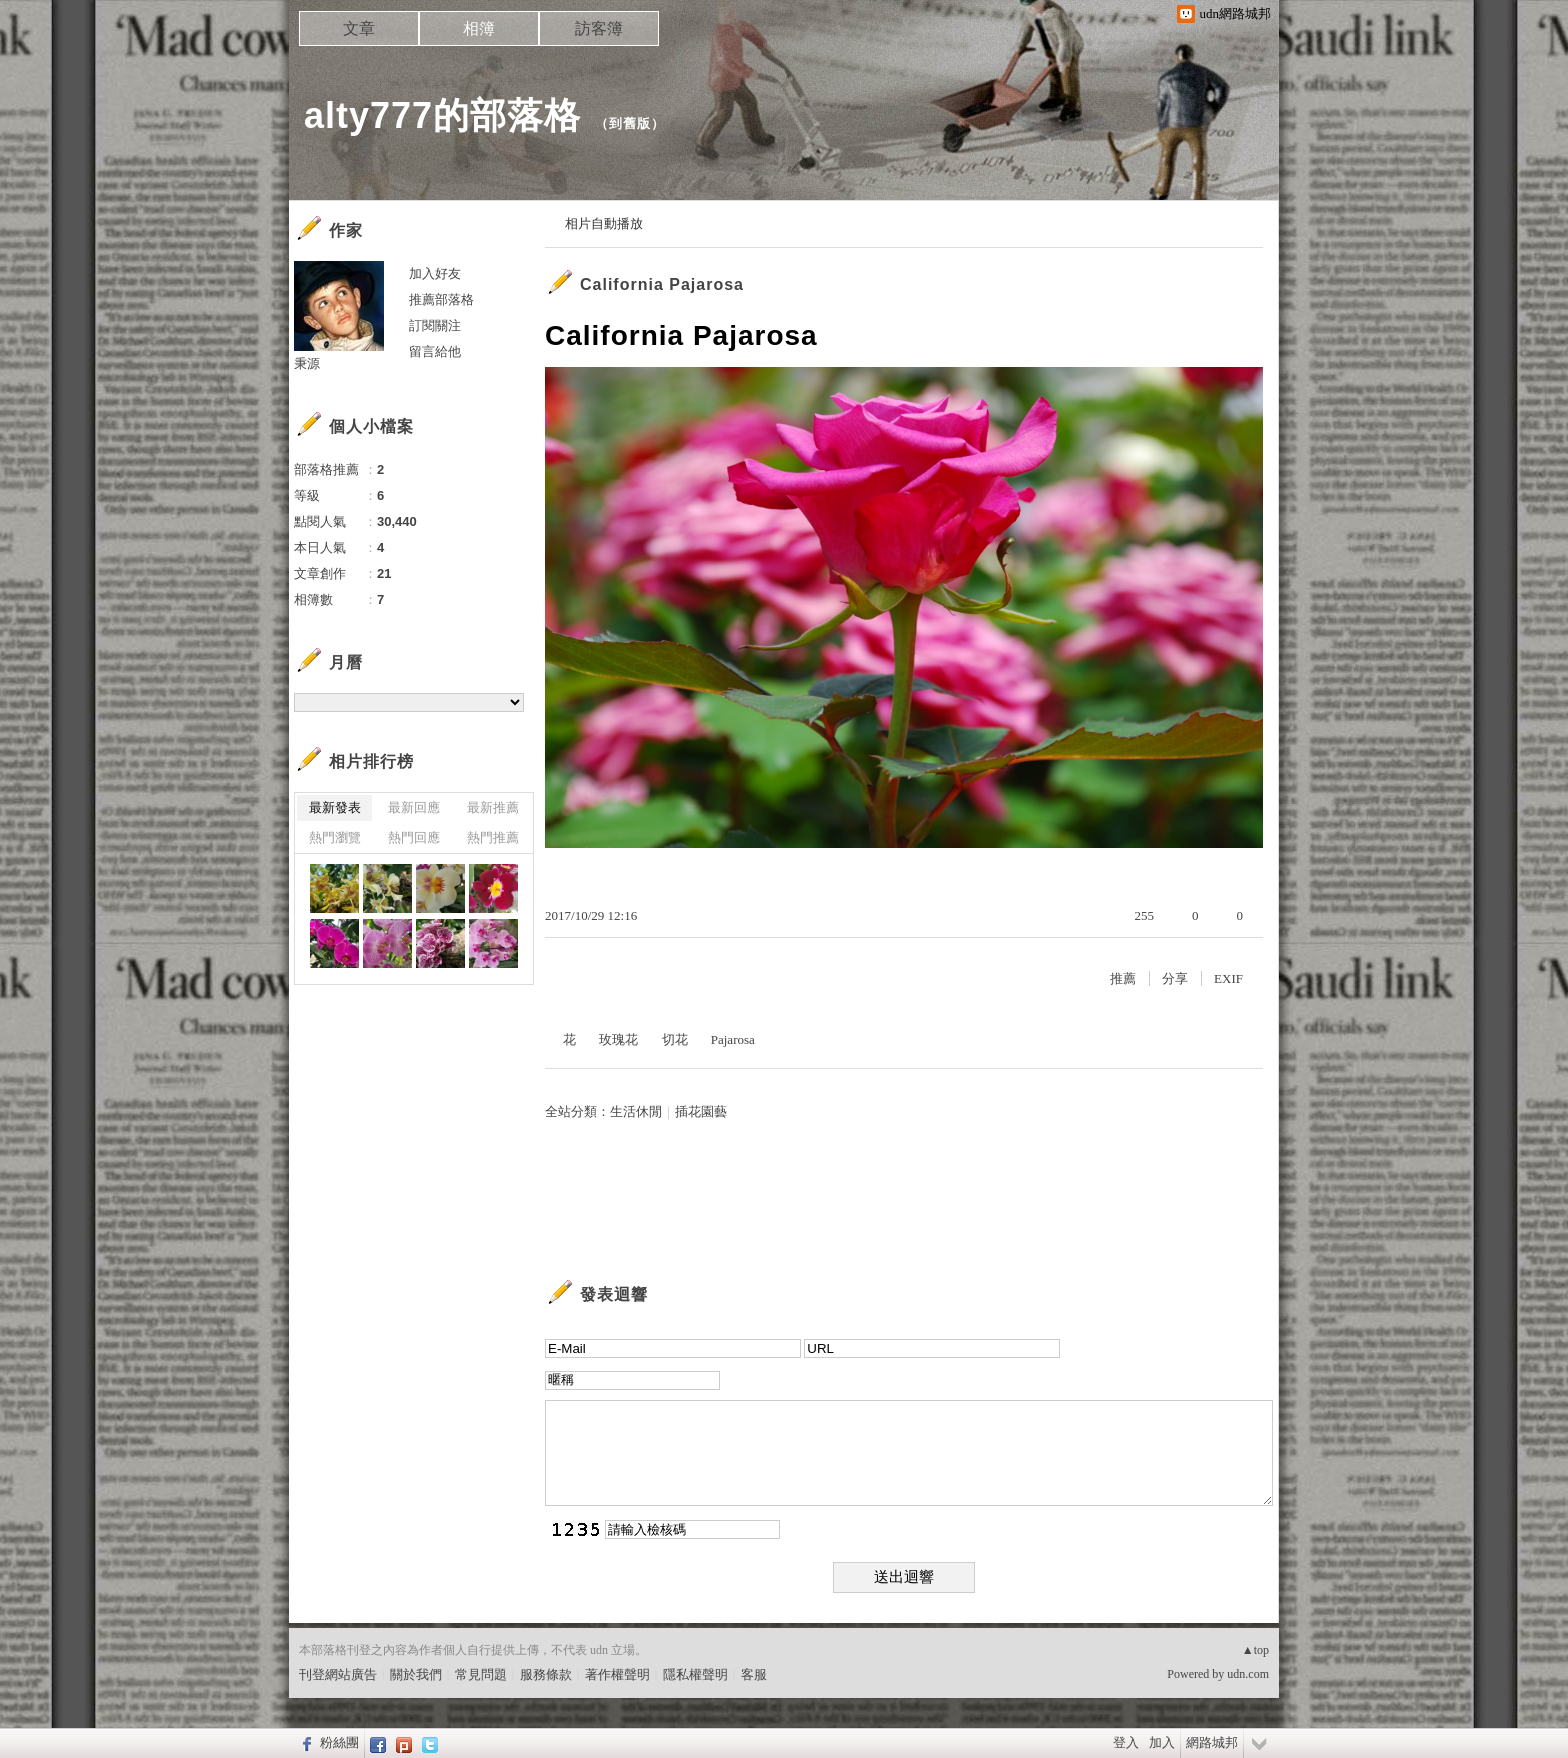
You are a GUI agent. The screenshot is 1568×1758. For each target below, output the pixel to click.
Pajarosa (733, 1039)
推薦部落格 (441, 299)
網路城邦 (1212, 1742)
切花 (675, 1039)
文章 (359, 28)
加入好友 (435, 273)
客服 (754, 1674)
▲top (1255, 1650)
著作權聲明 (617, 1674)
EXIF (1228, 978)
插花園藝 (701, 1111)
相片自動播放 (604, 223)
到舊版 (630, 123)
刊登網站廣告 (338, 1674)
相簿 (479, 28)
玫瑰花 (618, 1039)
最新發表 (335, 807)
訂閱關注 (435, 325)
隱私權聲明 (695, 1674)
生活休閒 (636, 1111)
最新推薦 (493, 807)
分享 (1175, 978)
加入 (1162, 1742)
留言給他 (435, 351)
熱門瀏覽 (335, 837)
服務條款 (546, 1674)
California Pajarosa (662, 284)
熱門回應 (414, 837)
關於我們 (416, 1674)
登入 (1126, 1742)
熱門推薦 (493, 837)
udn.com (1248, 1674)
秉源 (307, 363)
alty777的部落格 (442, 115)
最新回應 (414, 807)
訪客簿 (599, 28)
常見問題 (481, 1674)
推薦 (1123, 978)
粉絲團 (339, 1742)
